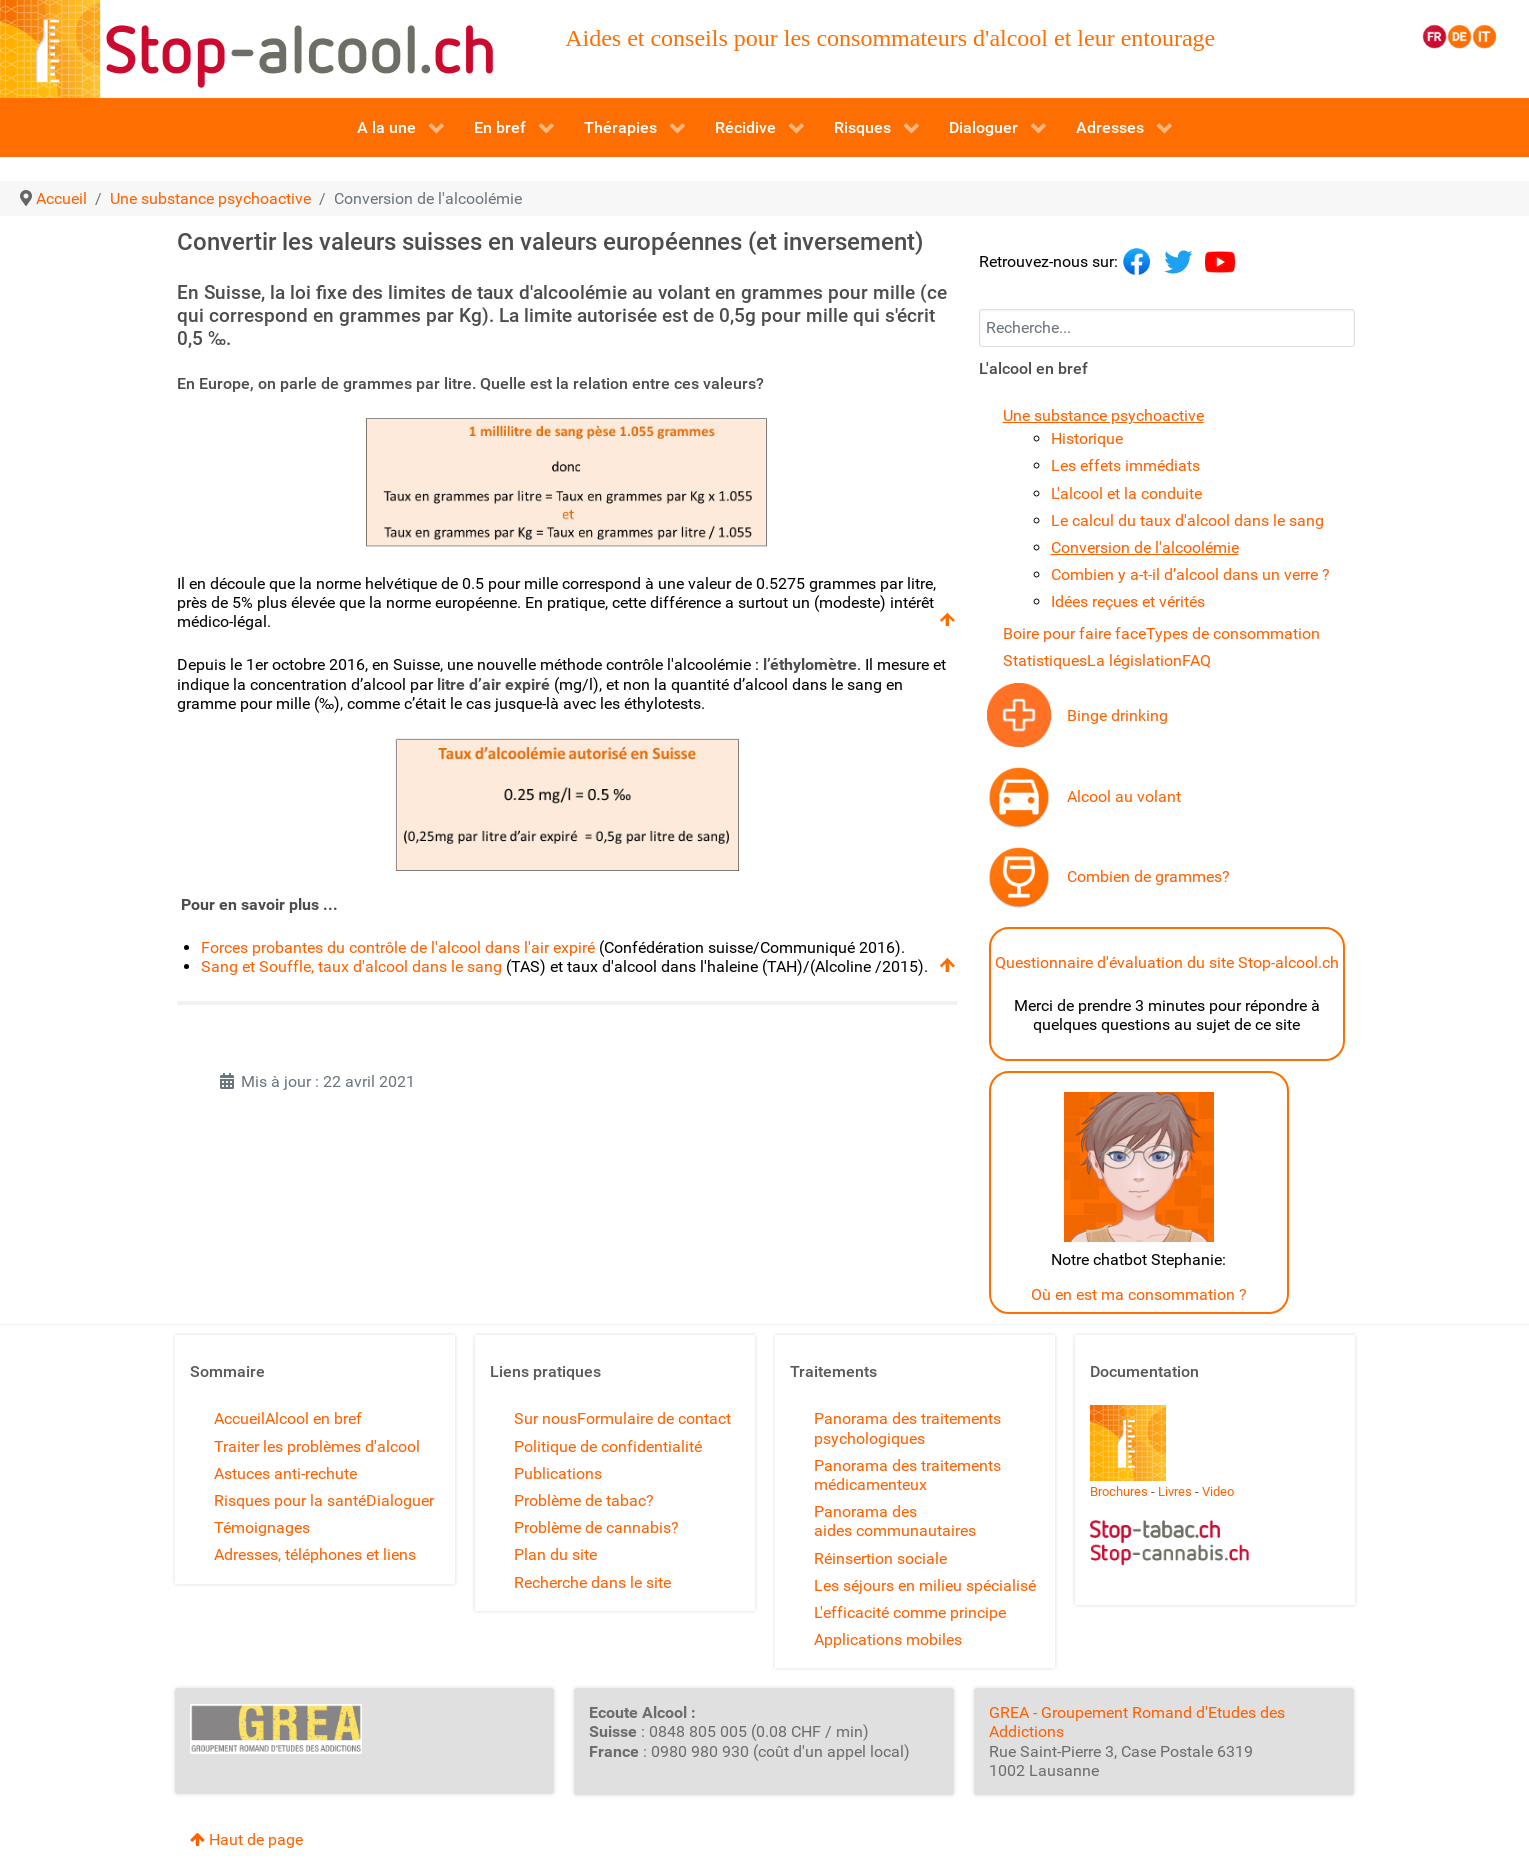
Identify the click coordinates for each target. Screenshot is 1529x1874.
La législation (1134, 660)
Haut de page (246, 1839)
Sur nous (545, 1418)
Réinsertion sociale (880, 1558)
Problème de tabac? (584, 1500)
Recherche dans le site (592, 1582)
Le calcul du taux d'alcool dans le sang (1187, 520)
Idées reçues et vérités (1128, 601)
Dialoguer (400, 1500)
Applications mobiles (888, 1639)
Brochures (1119, 1491)
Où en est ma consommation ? (1139, 1294)
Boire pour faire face (1074, 633)
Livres (1175, 1491)
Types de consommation (1233, 633)
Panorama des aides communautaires (895, 1521)
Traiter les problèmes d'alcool (317, 1446)
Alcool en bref (313, 1418)
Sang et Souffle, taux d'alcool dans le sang (351, 966)
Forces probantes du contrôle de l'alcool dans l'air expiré (398, 947)
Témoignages (262, 1527)
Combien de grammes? (1148, 876)
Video (1218, 1491)
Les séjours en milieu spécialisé (925, 1585)
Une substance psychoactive (1103, 415)
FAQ (1196, 660)
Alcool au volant (1124, 796)
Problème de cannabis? (596, 1527)
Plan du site (555, 1554)
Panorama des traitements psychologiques (907, 1428)
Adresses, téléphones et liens (315, 1554)
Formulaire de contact (654, 1418)
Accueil (239, 1418)
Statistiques (1045, 660)
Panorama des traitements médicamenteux (907, 1475)
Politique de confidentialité (608, 1446)
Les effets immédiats (1125, 465)
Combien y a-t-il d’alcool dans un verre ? (1190, 574)
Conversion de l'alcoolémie (1145, 547)
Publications (558, 1473)
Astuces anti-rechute (285, 1473)
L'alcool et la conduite (1126, 493)
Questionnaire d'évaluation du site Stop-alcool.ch (1167, 962)
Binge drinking (1117, 715)
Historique (1087, 438)
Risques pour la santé (290, 1500)
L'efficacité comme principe (910, 1612)
